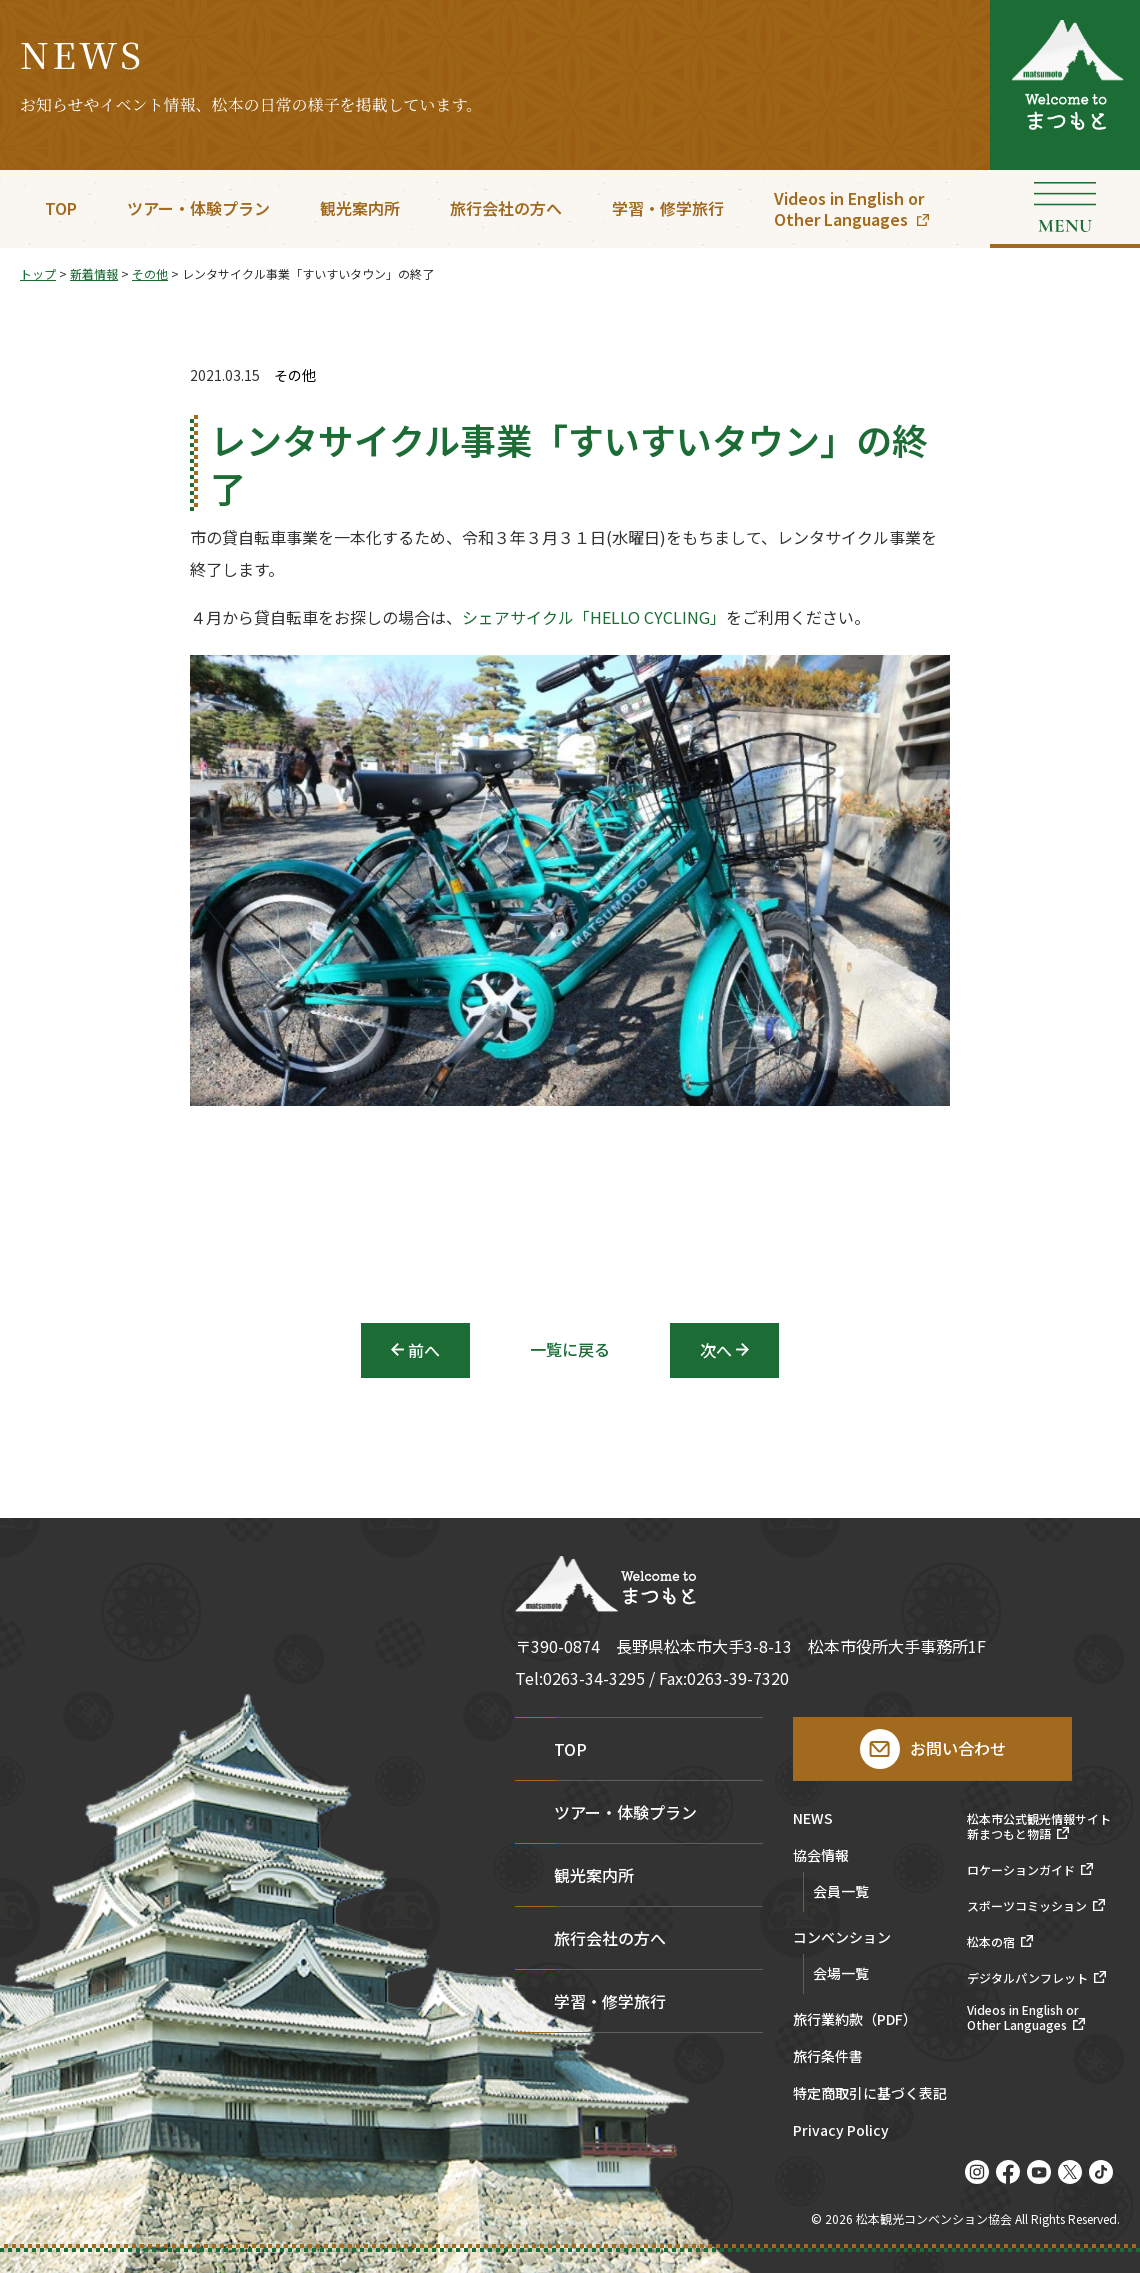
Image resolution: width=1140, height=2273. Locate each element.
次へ (716, 1350)
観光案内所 (360, 208)
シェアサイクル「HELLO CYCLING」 (594, 617)
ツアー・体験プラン (198, 208)
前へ (424, 1350)
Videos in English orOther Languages (849, 208)
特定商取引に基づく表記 (870, 2094)
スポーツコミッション (1027, 1906)
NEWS (813, 1819)
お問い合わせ (958, 1748)
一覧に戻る (570, 1349)
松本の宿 (991, 1942)
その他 (295, 375)
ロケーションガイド (1021, 1870)
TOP (61, 208)
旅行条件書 (828, 2057)
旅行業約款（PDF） (855, 2020)
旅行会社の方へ (506, 208)
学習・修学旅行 (668, 208)
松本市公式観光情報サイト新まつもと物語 (1039, 1826)
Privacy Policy (841, 2131)
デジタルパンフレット (1027, 1978)
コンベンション (842, 1938)
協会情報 (821, 1856)
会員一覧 (841, 1891)
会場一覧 (841, 1973)
